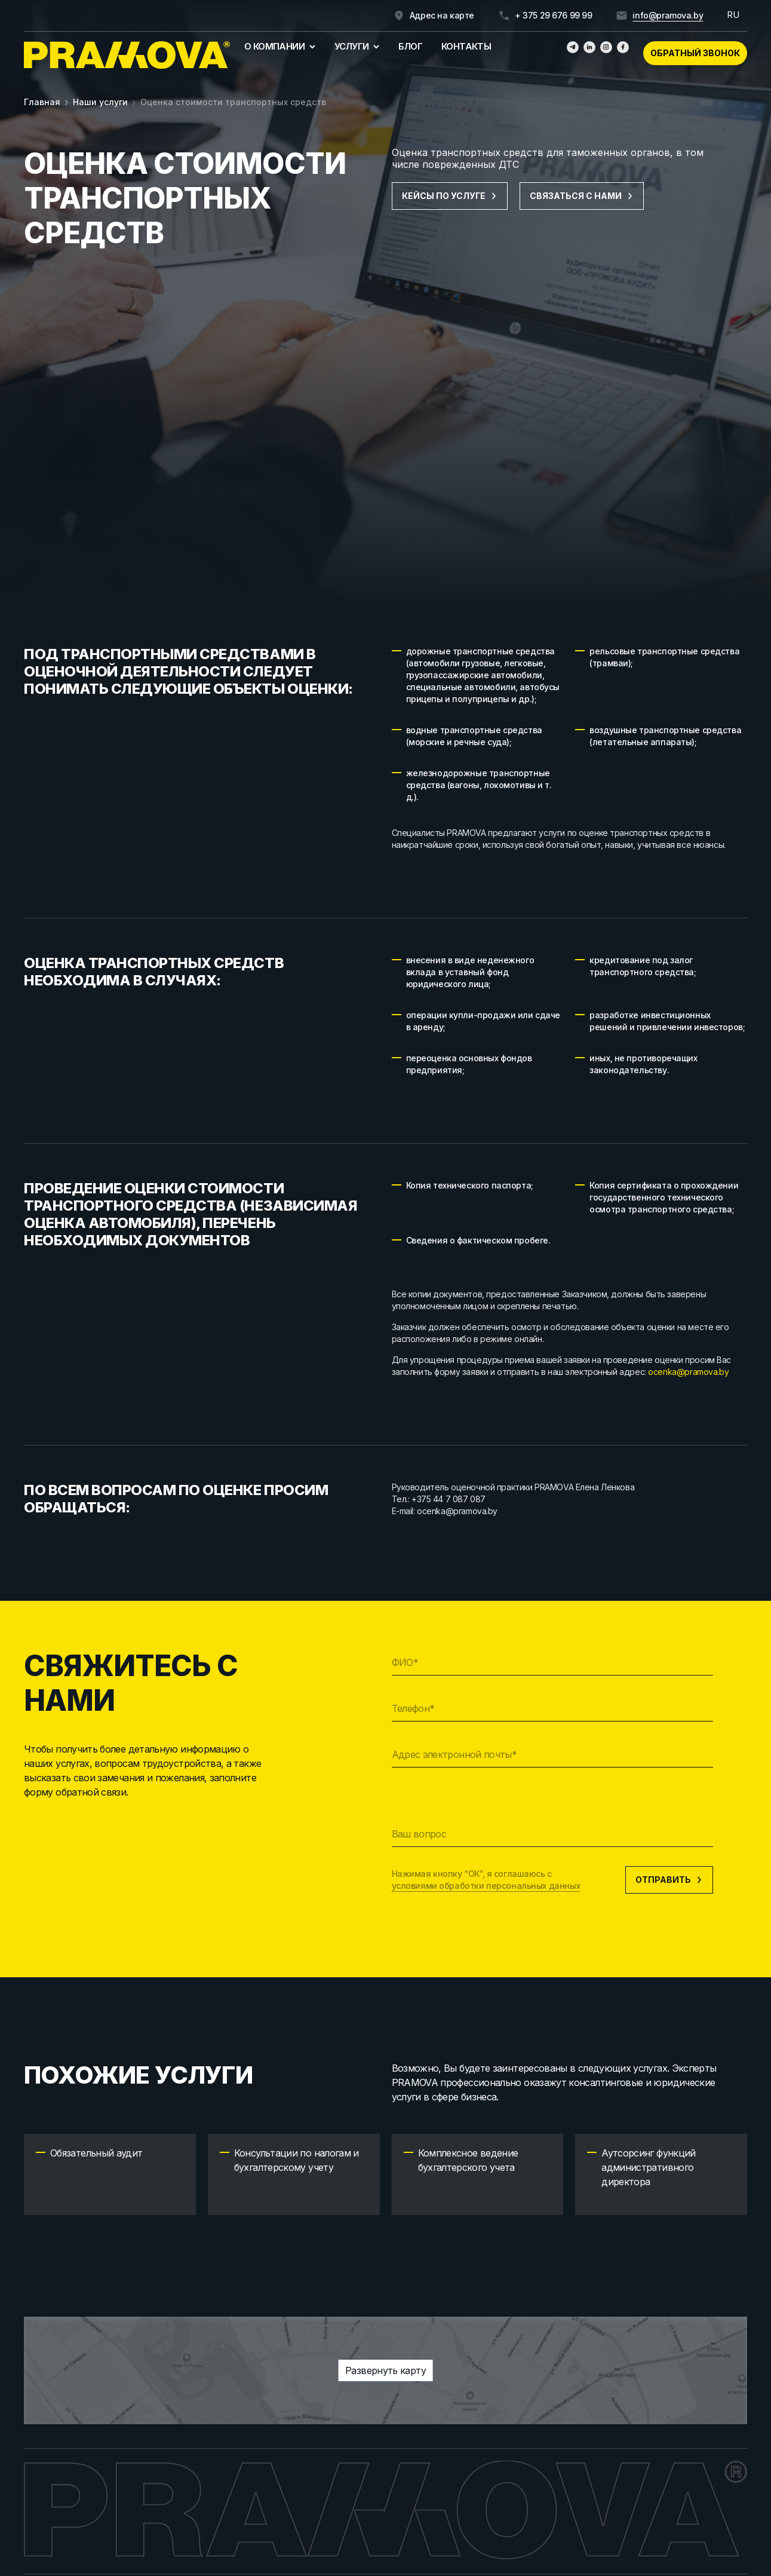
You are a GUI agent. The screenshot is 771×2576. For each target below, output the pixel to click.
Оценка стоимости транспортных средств (233, 102)
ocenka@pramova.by (688, 1372)
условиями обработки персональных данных (486, 1885)
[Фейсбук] (623, 47)
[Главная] (127, 55)
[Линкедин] (589, 47)
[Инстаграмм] (606, 47)
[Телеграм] (573, 47)
